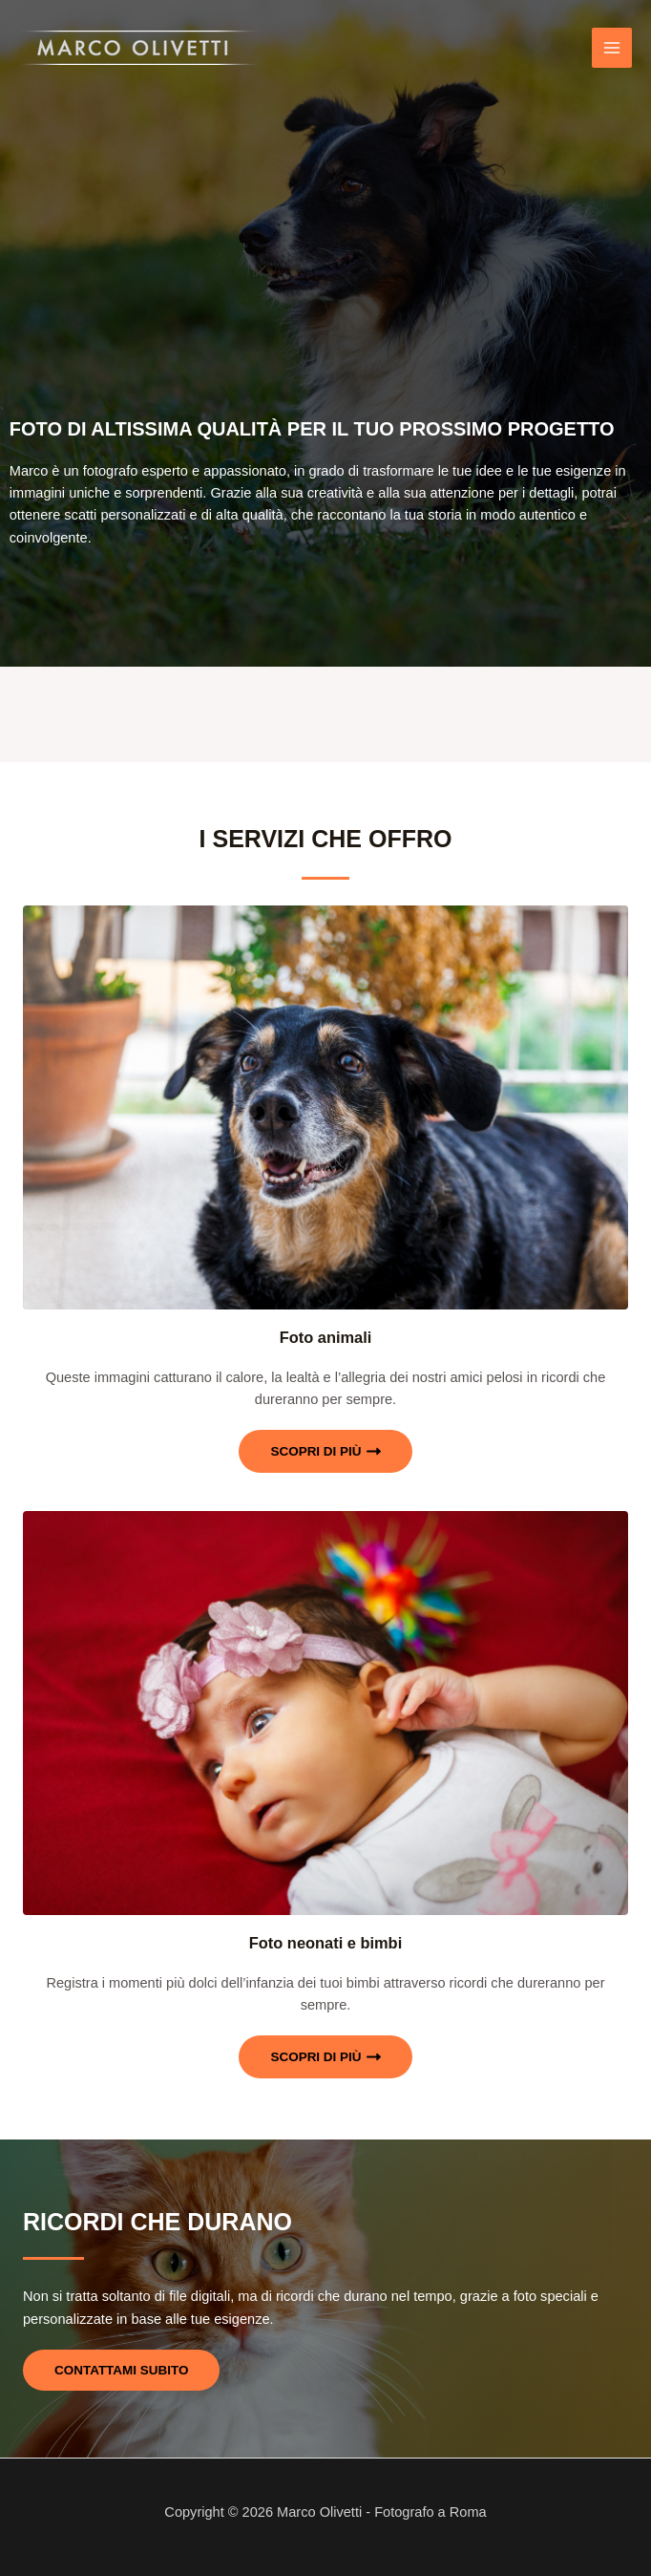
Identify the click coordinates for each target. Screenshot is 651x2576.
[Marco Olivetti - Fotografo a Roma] (138, 47)
